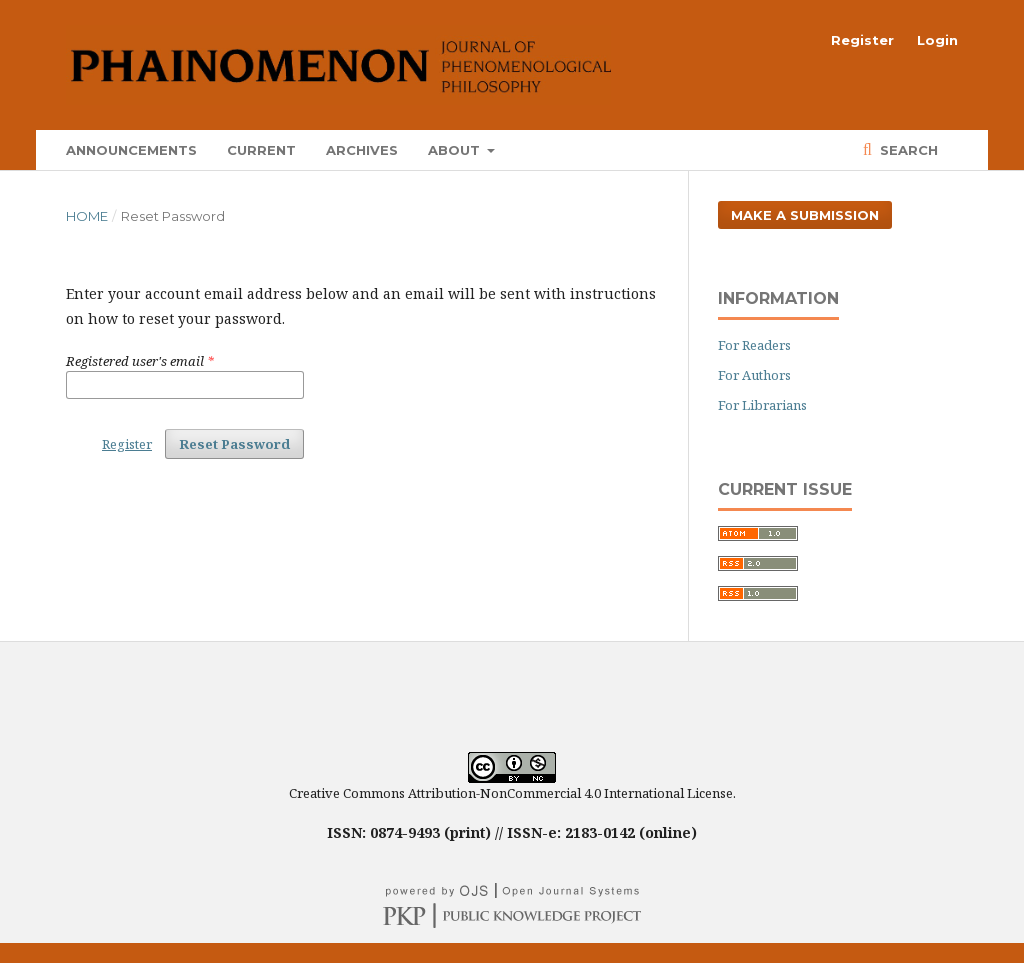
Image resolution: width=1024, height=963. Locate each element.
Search (907, 150)
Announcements (131, 150)
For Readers (754, 345)
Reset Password (234, 444)
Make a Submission (805, 215)
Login (937, 40)
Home (87, 216)
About (456, 150)
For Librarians (762, 405)
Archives (362, 150)
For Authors (754, 375)
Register (862, 40)
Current (261, 150)
